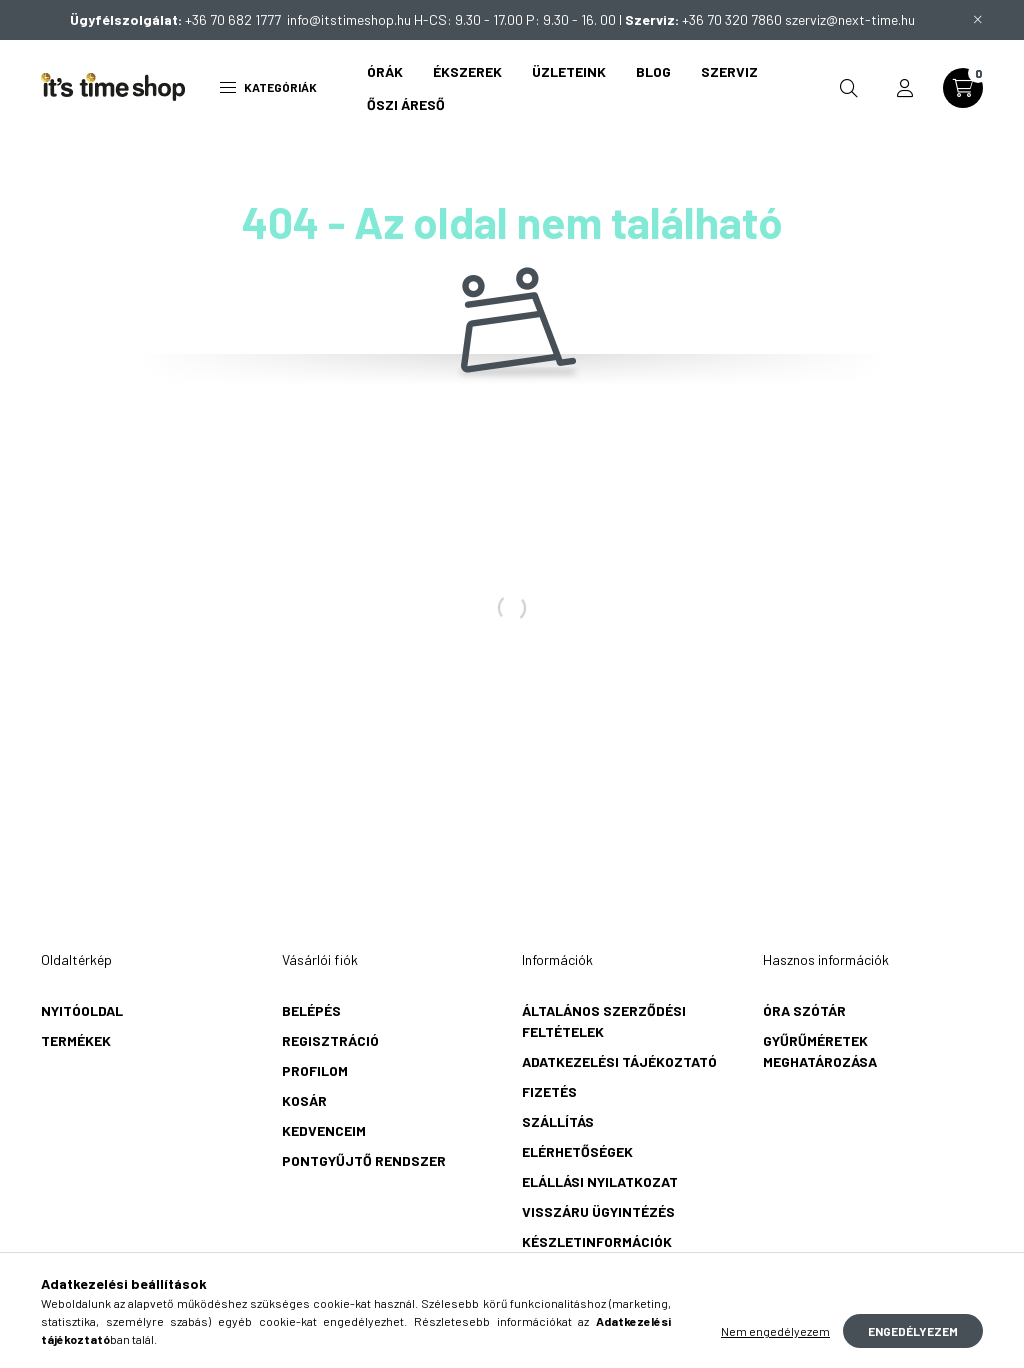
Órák (385, 71)
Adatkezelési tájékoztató (619, 1061)
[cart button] (963, 88)
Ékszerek (467, 71)
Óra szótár (804, 1010)
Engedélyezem (913, 1331)
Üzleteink (569, 71)
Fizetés (549, 1091)
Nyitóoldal (82, 1010)
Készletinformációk (597, 1241)
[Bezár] (978, 20)
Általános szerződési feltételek (604, 1021)
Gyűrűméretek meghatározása (820, 1051)
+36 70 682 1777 (236, 19)
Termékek (76, 1040)
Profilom (315, 1070)
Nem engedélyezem (775, 1331)
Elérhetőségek (577, 1151)
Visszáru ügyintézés (598, 1211)
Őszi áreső (406, 104)
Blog (653, 71)
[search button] (849, 88)
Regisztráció (330, 1040)
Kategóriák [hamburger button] (268, 87)
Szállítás (558, 1121)
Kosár (304, 1100)
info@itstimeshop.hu (349, 19)
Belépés (311, 1010)
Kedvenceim (324, 1130)
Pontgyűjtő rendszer (364, 1160)
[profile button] (905, 88)
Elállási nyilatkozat (600, 1181)
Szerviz (729, 71)
